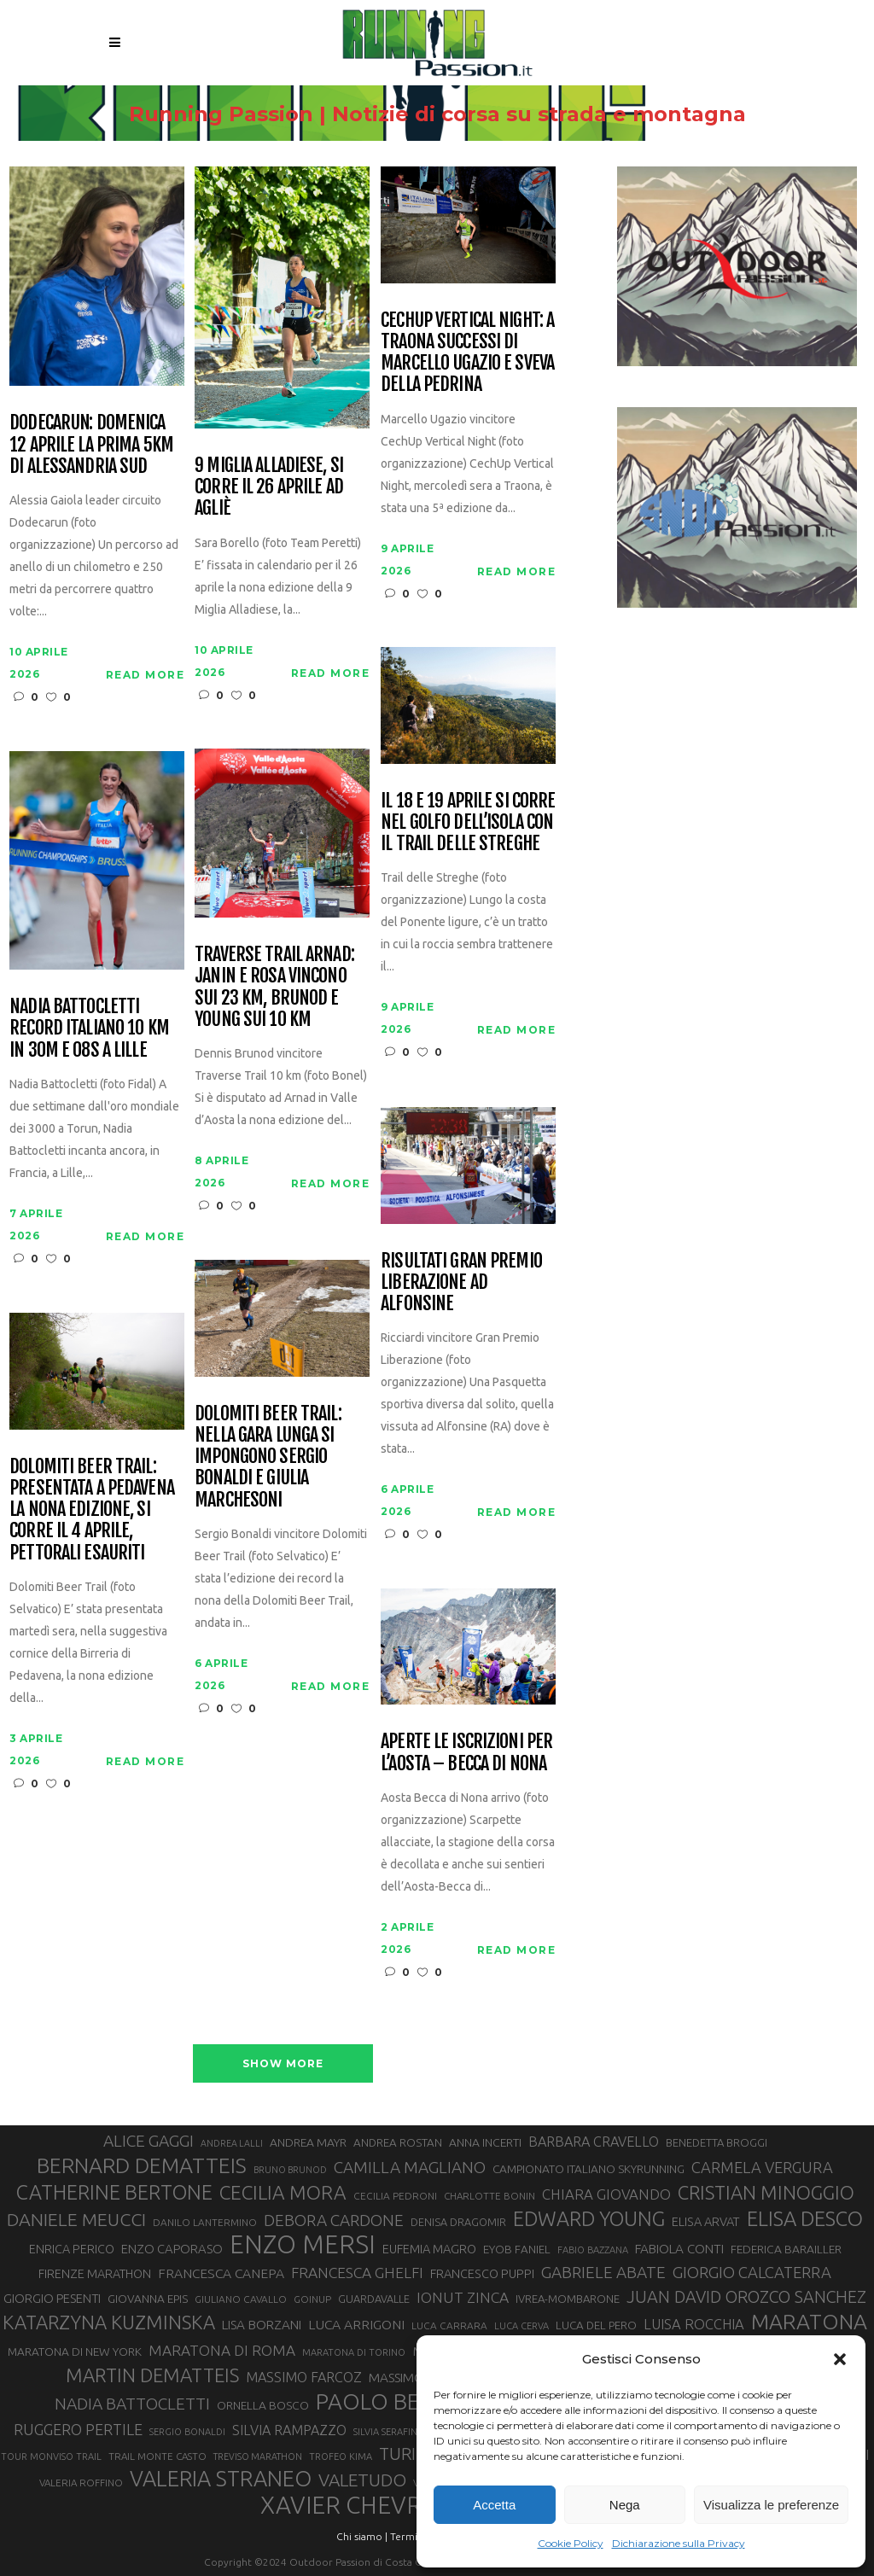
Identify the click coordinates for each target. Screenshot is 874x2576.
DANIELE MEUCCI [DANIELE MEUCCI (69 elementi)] (76, 2219)
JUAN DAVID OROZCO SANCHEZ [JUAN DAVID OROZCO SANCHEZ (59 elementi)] (746, 2297)
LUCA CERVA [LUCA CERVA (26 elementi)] (521, 2326)
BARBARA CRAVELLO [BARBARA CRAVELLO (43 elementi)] (593, 2141)
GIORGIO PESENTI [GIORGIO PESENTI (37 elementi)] (52, 2298)
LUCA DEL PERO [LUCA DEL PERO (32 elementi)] (596, 2325)
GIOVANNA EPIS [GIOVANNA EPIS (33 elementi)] (148, 2298)
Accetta (494, 2504)
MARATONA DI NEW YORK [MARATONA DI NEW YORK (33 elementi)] (75, 2351)
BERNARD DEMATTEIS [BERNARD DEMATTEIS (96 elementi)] (142, 2165)
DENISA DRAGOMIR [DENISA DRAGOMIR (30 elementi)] (458, 2222)
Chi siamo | (361, 2536)
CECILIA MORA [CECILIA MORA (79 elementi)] (283, 2192)
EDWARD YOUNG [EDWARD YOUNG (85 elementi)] (589, 2218)
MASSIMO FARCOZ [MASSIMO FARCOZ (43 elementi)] (304, 2377)
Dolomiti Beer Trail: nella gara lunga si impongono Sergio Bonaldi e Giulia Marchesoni (268, 1456)
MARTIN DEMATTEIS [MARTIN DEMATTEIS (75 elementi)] (152, 2375)
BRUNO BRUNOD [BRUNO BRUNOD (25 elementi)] (290, 2170)
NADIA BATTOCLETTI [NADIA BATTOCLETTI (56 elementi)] (132, 2403)
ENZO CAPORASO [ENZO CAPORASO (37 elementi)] (172, 2248)
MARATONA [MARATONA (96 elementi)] (809, 2322)
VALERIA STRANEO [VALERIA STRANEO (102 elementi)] (221, 2479)
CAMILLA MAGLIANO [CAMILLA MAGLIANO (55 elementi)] (410, 2167)
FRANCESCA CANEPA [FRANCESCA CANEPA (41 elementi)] (221, 2273)
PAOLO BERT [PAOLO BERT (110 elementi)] (381, 2401)
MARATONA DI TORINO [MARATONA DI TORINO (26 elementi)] (353, 2352)
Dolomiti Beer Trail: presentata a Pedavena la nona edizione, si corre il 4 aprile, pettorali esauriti (91, 1509)
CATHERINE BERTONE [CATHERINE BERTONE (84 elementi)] (114, 2192)
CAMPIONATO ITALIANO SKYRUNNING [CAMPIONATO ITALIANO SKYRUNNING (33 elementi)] (588, 2169)
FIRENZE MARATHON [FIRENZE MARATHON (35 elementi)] (94, 2274)
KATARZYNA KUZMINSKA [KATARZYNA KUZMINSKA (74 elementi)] (109, 2322)
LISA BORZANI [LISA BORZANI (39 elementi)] (261, 2324)
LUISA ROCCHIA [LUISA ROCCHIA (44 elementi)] (694, 2324)
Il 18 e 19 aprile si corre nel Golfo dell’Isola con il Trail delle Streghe (468, 822)
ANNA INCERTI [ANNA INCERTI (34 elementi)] (485, 2142)
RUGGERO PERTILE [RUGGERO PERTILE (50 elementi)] (78, 2429)
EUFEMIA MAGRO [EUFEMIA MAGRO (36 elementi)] (429, 2248)
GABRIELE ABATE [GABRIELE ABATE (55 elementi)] (603, 2272)
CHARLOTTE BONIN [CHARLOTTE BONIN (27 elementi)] (489, 2195)
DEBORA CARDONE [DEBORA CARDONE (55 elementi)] (334, 2220)
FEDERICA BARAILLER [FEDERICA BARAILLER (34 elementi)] (786, 2249)
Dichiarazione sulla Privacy (678, 2543)
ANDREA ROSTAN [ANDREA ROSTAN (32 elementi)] (397, 2142)
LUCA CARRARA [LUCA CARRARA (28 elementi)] (449, 2325)
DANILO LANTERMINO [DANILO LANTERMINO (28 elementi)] (205, 2222)
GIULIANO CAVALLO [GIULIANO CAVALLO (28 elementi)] (241, 2299)
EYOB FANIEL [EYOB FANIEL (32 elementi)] (517, 2249)
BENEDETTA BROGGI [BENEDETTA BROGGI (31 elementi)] (716, 2142)
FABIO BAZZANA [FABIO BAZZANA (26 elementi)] (592, 2250)
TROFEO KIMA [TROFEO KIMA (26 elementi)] (340, 2456)
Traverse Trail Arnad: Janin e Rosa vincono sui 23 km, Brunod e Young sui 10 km (274, 986)
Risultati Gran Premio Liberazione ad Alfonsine (461, 1282)
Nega (624, 2504)
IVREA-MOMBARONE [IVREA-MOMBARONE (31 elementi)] (568, 2299)
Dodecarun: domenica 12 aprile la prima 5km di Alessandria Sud (91, 443)
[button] (839, 2359)
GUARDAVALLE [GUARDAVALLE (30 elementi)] (374, 2299)
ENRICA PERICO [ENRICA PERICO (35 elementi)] (71, 2249)
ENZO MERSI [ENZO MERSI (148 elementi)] (303, 2245)
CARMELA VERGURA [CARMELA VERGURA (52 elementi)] (762, 2167)
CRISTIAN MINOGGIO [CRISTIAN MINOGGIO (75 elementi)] (766, 2192)
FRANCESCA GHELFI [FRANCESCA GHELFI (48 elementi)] (357, 2272)
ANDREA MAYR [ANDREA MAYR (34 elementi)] (308, 2142)
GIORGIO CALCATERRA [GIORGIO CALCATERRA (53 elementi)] (752, 2273)
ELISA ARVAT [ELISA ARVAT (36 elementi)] (706, 2221)
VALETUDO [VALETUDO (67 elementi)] (362, 2479)
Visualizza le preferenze (771, 2504)
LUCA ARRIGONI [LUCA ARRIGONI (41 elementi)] (356, 2324)
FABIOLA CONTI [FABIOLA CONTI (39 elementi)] (679, 2248)
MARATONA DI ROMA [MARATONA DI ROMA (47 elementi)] (222, 2350)
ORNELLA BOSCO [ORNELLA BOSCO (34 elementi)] (263, 2405)
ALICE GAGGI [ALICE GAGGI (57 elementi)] (148, 2140)
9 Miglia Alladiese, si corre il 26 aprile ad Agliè (269, 486)
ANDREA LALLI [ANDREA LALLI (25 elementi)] (232, 2143)
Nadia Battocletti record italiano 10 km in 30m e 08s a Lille (89, 1027)
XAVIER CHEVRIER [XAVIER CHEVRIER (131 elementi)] (358, 2505)
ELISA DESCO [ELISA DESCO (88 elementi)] (805, 2219)
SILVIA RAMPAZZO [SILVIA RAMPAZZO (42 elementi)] (289, 2430)
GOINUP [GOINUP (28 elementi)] (312, 2299)
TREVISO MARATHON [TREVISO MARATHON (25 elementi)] (257, 2456)
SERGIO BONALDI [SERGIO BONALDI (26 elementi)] (187, 2432)
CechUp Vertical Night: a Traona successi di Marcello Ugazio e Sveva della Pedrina (467, 352)
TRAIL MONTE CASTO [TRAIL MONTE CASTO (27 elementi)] (157, 2456)
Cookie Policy (570, 2543)
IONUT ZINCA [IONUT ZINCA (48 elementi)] (463, 2297)
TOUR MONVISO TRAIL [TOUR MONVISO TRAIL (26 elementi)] (51, 2456)
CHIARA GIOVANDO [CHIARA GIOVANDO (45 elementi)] (606, 2194)
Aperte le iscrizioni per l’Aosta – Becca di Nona (466, 1752)
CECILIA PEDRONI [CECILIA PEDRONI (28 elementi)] (395, 2195)
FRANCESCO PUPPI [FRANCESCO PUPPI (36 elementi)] (482, 2273)
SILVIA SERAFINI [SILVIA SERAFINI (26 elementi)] (386, 2432)
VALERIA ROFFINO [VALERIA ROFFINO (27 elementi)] (81, 2482)
